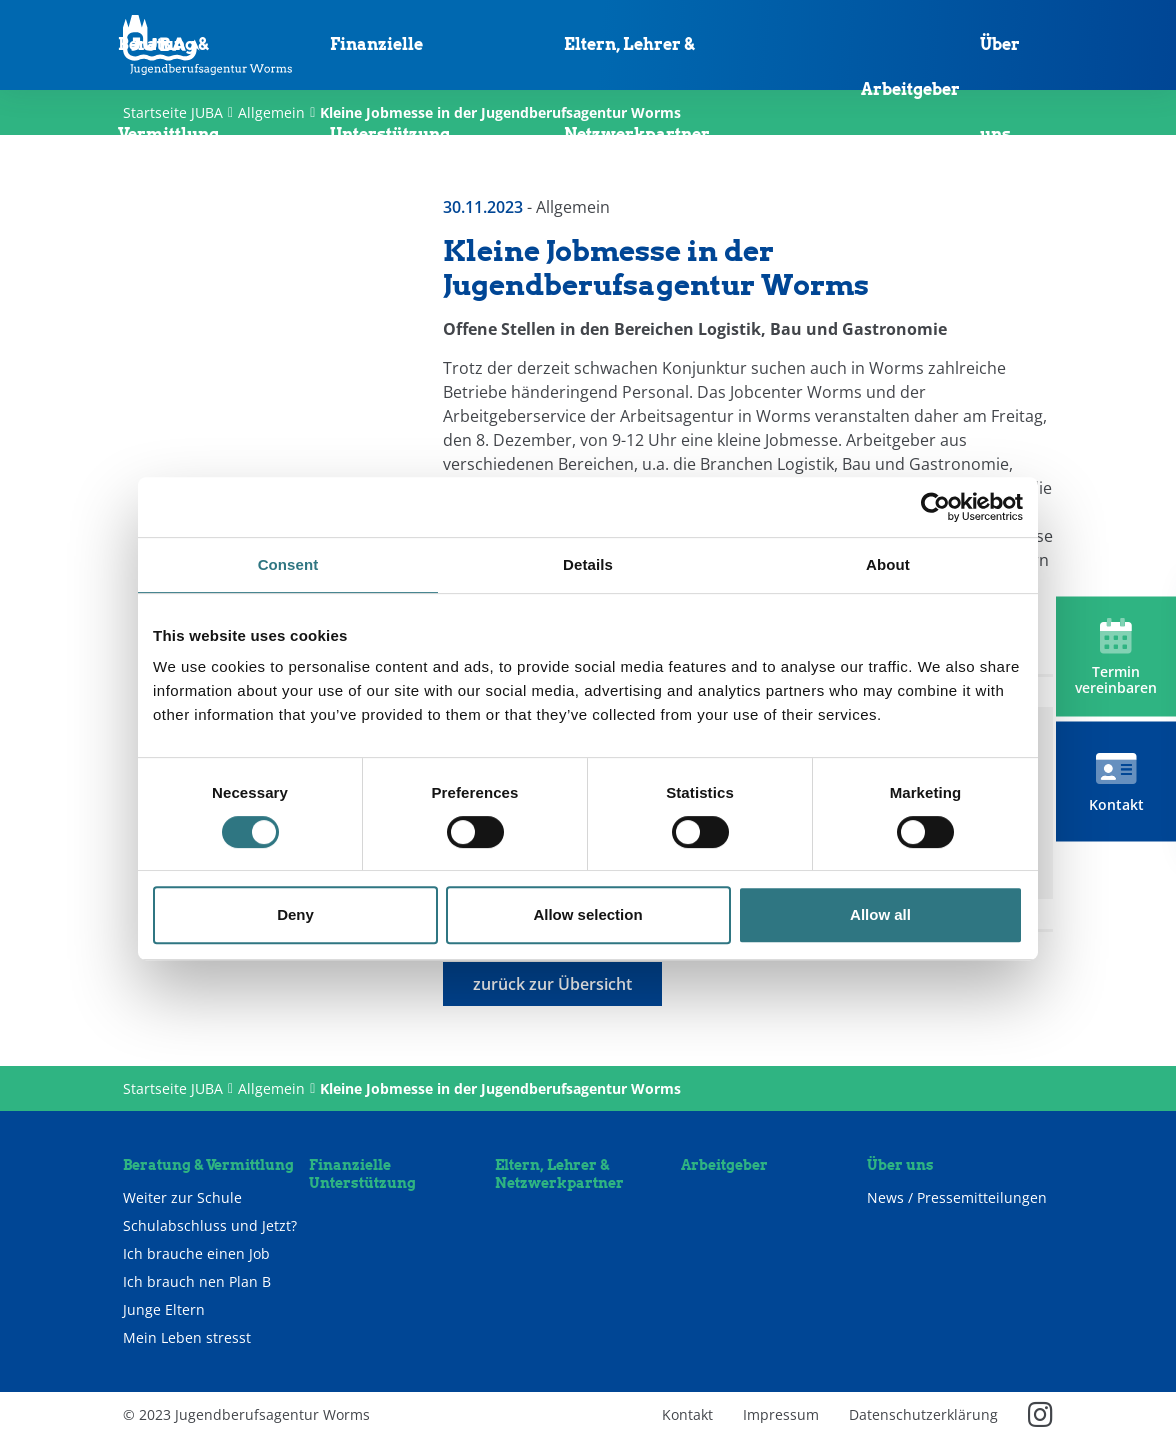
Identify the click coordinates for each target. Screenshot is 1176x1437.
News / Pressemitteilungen (957, 1198)
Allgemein (271, 1088)
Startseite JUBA (173, 1088)
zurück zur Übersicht (552, 984)
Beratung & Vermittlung (168, 89)
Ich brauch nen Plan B (197, 1282)
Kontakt (687, 1414)
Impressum (781, 1414)
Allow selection (587, 914)
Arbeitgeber (910, 89)
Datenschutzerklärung (923, 1414)
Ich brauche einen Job (196, 1254)
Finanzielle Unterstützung (390, 89)
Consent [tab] (288, 564)
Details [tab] (588, 564)
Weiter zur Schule (182, 1198)
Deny (295, 914)
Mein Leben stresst (187, 1338)
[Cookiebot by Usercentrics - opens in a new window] (935, 507)
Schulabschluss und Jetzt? (210, 1226)
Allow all (880, 914)
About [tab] (888, 564)
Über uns (1000, 89)
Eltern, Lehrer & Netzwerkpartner (637, 89)
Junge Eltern (164, 1310)
